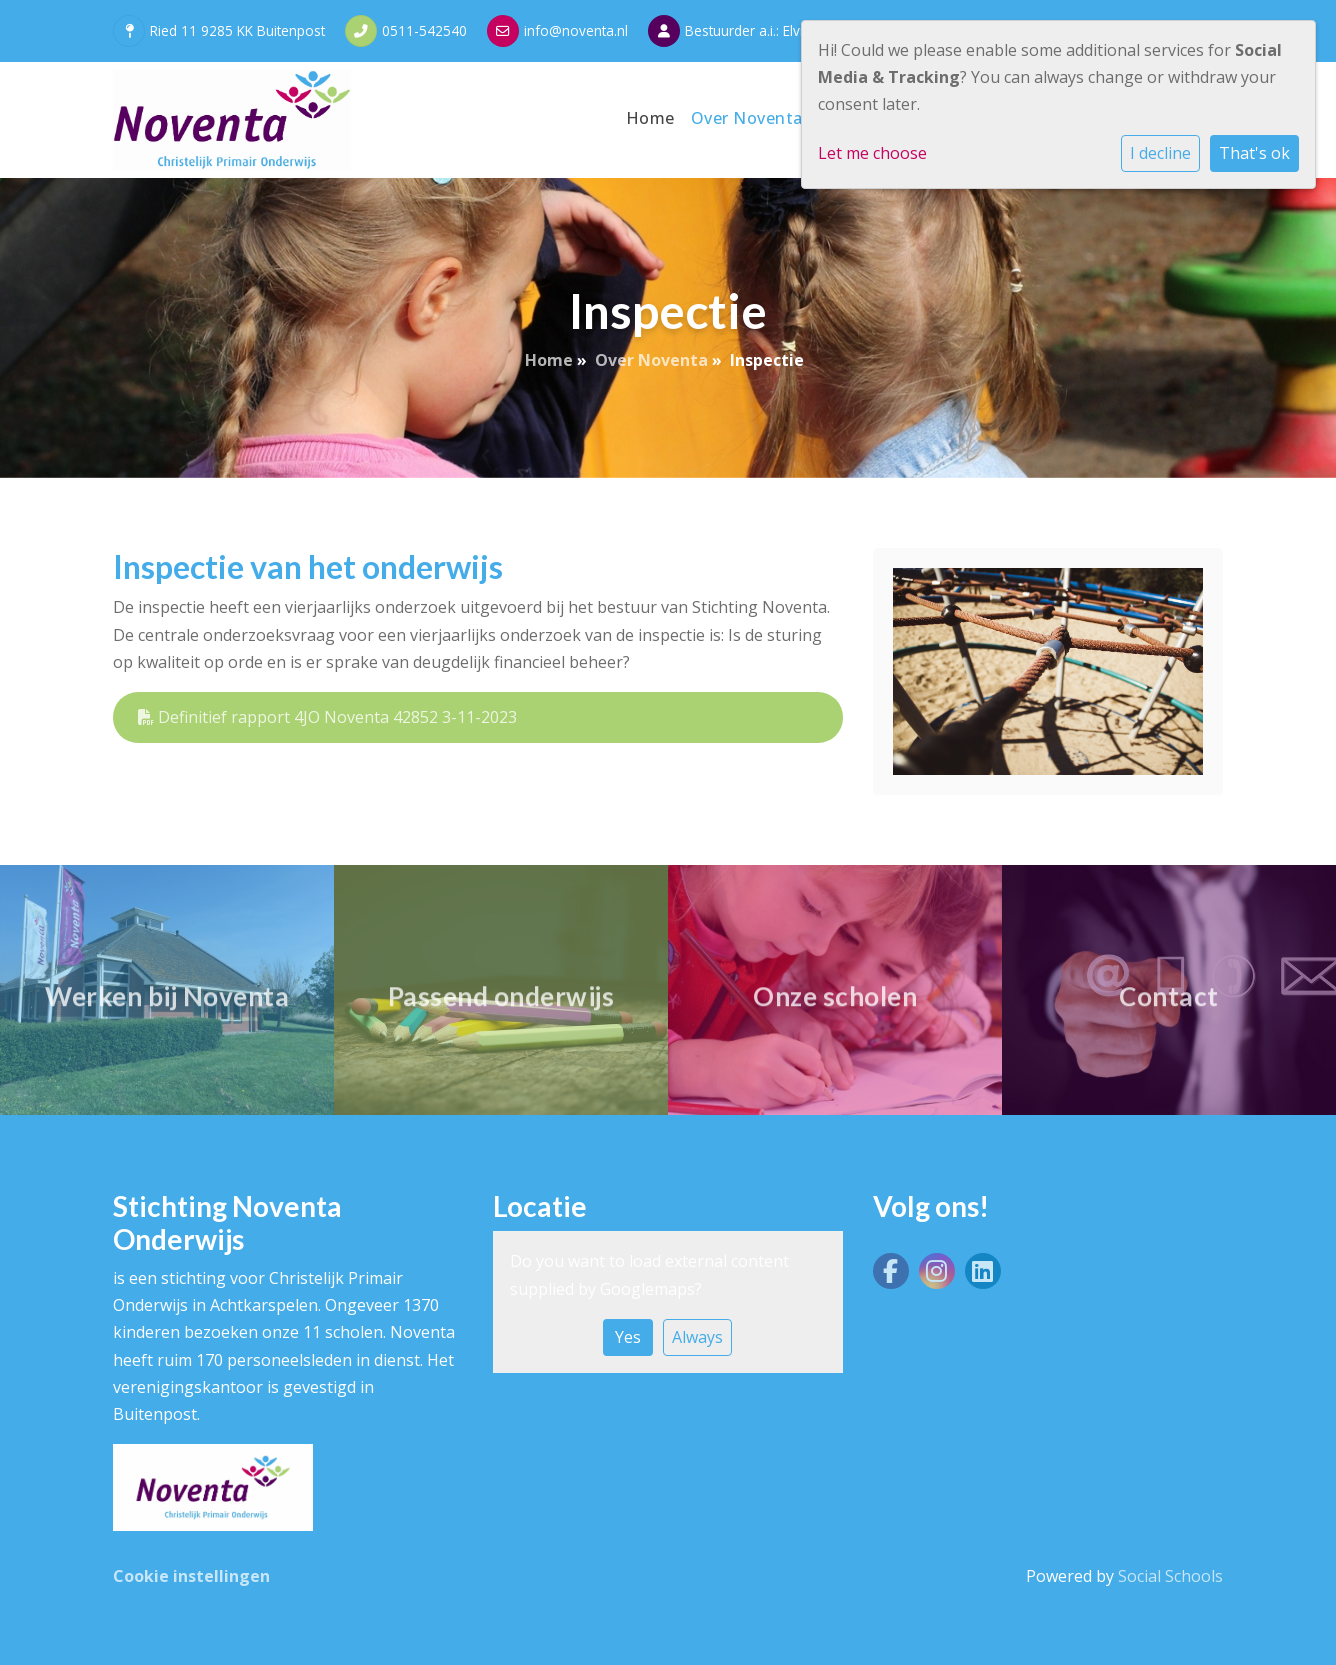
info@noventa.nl (576, 30)
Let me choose (872, 153)
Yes (628, 1337)
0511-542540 (424, 30)
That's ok (1254, 153)
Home (650, 118)
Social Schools (1170, 1576)
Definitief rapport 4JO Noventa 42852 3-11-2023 (327, 717)
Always (697, 1337)
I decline (1160, 153)
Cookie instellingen (191, 1576)
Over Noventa (749, 118)
